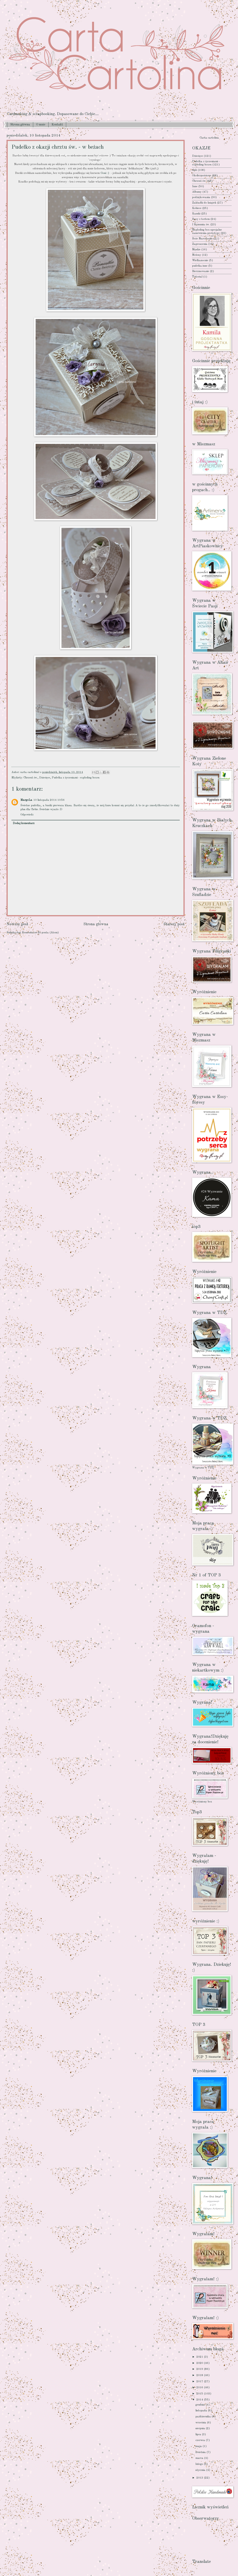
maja (199, 2446)
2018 (200, 2375)
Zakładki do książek (204, 202)
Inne (195, 186)
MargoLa (26, 800)
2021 (200, 2357)
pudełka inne (199, 266)
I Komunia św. (201, 224)
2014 (200, 2399)
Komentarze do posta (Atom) (40, 932)
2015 (200, 2393)
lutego (199, 2464)
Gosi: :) (105, 173)
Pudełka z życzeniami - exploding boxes (76, 777)
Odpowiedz (27, 814)
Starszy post (174, 924)
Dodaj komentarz (23, 823)
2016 (200, 2387)
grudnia (200, 2404)
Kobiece (196, 208)
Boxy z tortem (201, 219)
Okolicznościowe (201, 175)
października (203, 2416)
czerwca (200, 2440)
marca (199, 2458)
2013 (200, 2477)
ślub (194, 170)
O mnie (40, 124)
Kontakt (57, 124)
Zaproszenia (199, 244)
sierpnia (200, 2428)
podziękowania (201, 197)
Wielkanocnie (200, 260)
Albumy (197, 192)
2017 (200, 2381)
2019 (200, 2369)
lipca (198, 2434)
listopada (201, 2410)
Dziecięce (44, 777)
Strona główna (20, 124)
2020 (200, 2363)
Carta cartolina (209, 137)
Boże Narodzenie (202, 238)
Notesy (196, 255)
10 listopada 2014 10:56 (49, 800)
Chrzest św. (30, 777)
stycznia (200, 2470)
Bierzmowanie (200, 271)
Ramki (196, 213)
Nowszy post (17, 924)
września (201, 2422)
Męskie (196, 249)
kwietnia (201, 2452)
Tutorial (197, 276)
